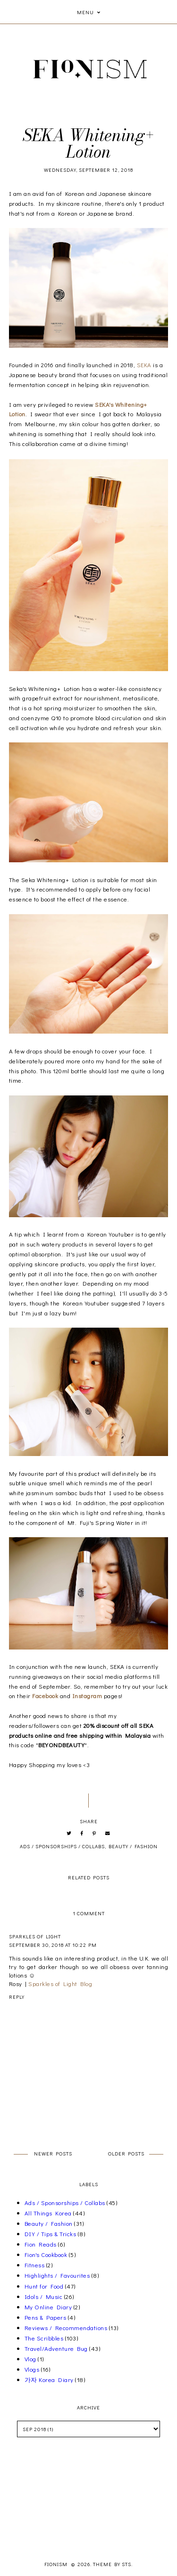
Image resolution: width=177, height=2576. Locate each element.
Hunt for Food (44, 2286)
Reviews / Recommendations (66, 2327)
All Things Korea (48, 2213)
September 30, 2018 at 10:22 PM (53, 1944)
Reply (17, 1996)
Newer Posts (53, 2153)
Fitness (35, 2265)
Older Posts (126, 2153)
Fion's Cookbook (46, 2254)
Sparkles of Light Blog (60, 1983)
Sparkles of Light (35, 1936)
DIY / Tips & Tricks (50, 2234)
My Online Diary (48, 2307)
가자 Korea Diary (49, 2379)
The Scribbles (44, 2338)
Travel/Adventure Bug (56, 2348)
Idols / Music (44, 2296)
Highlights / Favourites (57, 2275)
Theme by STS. (113, 2564)
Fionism (56, 2564)
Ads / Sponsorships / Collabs (62, 1846)
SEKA (144, 365)
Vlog (30, 2359)
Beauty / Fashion (133, 1846)
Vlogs (32, 2369)
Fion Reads (41, 2244)
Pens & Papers (46, 2317)
